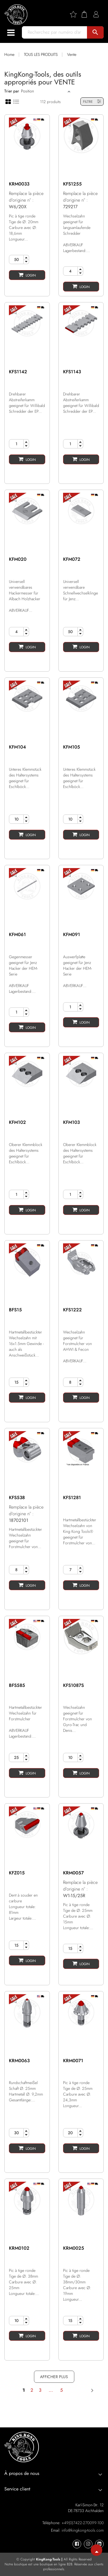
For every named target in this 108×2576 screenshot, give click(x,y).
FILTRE (92, 101)
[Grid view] (8, 101)
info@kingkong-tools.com (83, 2530)
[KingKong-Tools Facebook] (77, 2544)
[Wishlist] (75, 14)
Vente (71, 54)
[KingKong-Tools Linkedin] (99, 2544)
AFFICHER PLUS (54, 2377)
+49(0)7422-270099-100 (83, 2523)
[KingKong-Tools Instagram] (88, 2544)
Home (9, 54)
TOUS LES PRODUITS (41, 54)
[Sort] (43, 91)
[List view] (16, 101)
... (50, 2390)
